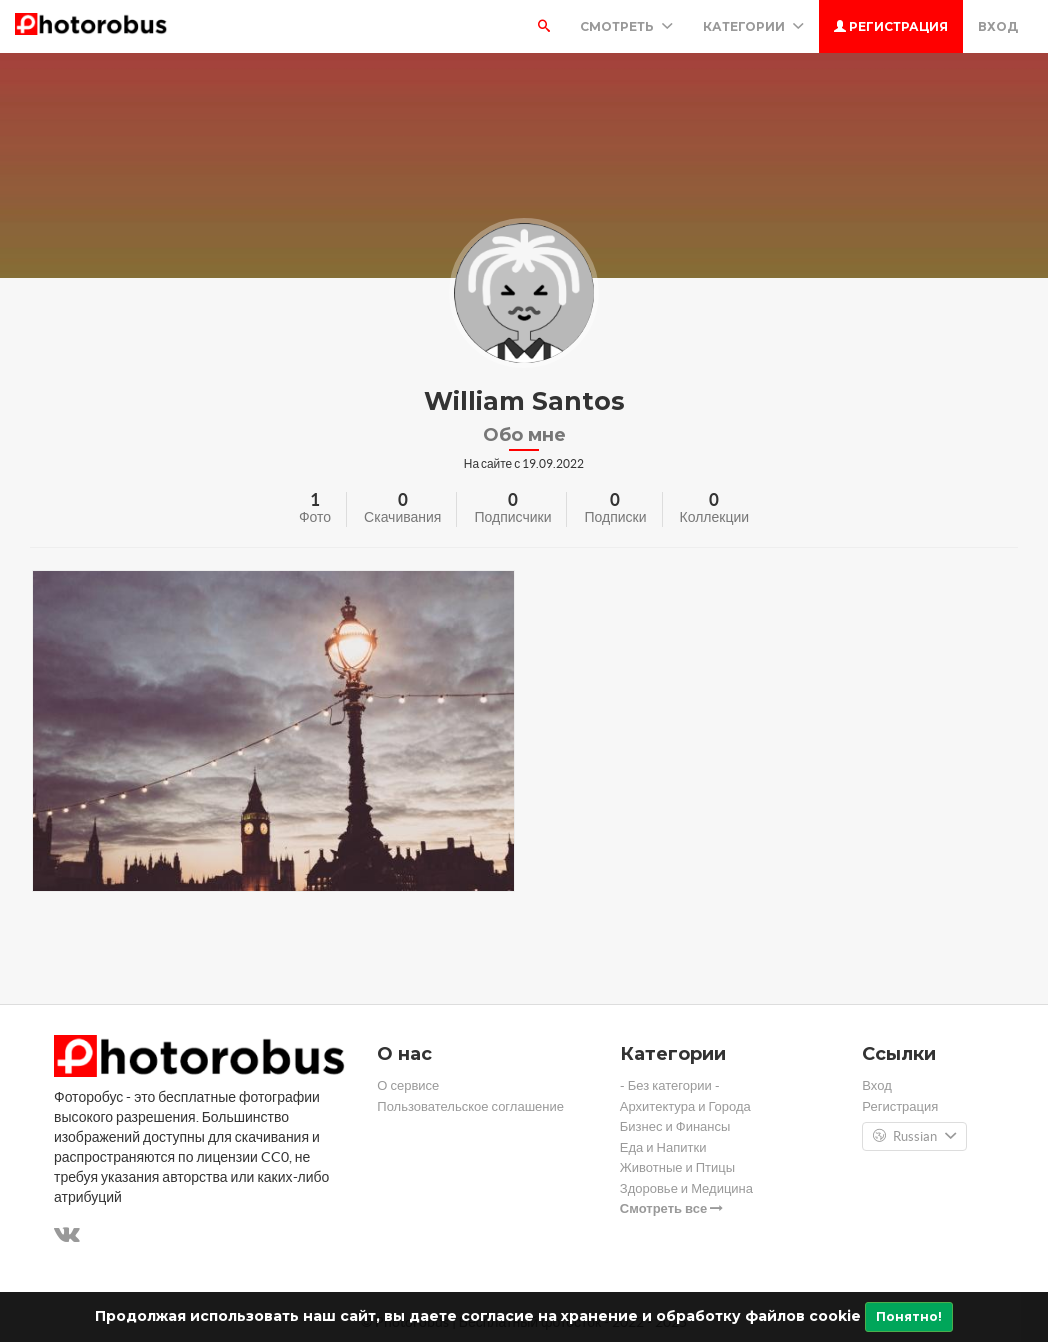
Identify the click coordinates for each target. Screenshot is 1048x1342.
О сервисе (408, 1085)
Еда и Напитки (663, 1147)
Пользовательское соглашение (470, 1106)
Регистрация (891, 26)
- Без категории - (670, 1085)
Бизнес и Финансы (675, 1126)
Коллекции (715, 517)
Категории (753, 26)
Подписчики (512, 517)
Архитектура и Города (685, 1106)
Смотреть (626, 26)
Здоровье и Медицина (686, 1188)
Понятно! (909, 1316)
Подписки (615, 517)
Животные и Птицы (677, 1167)
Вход (998, 26)
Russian (914, 1137)
